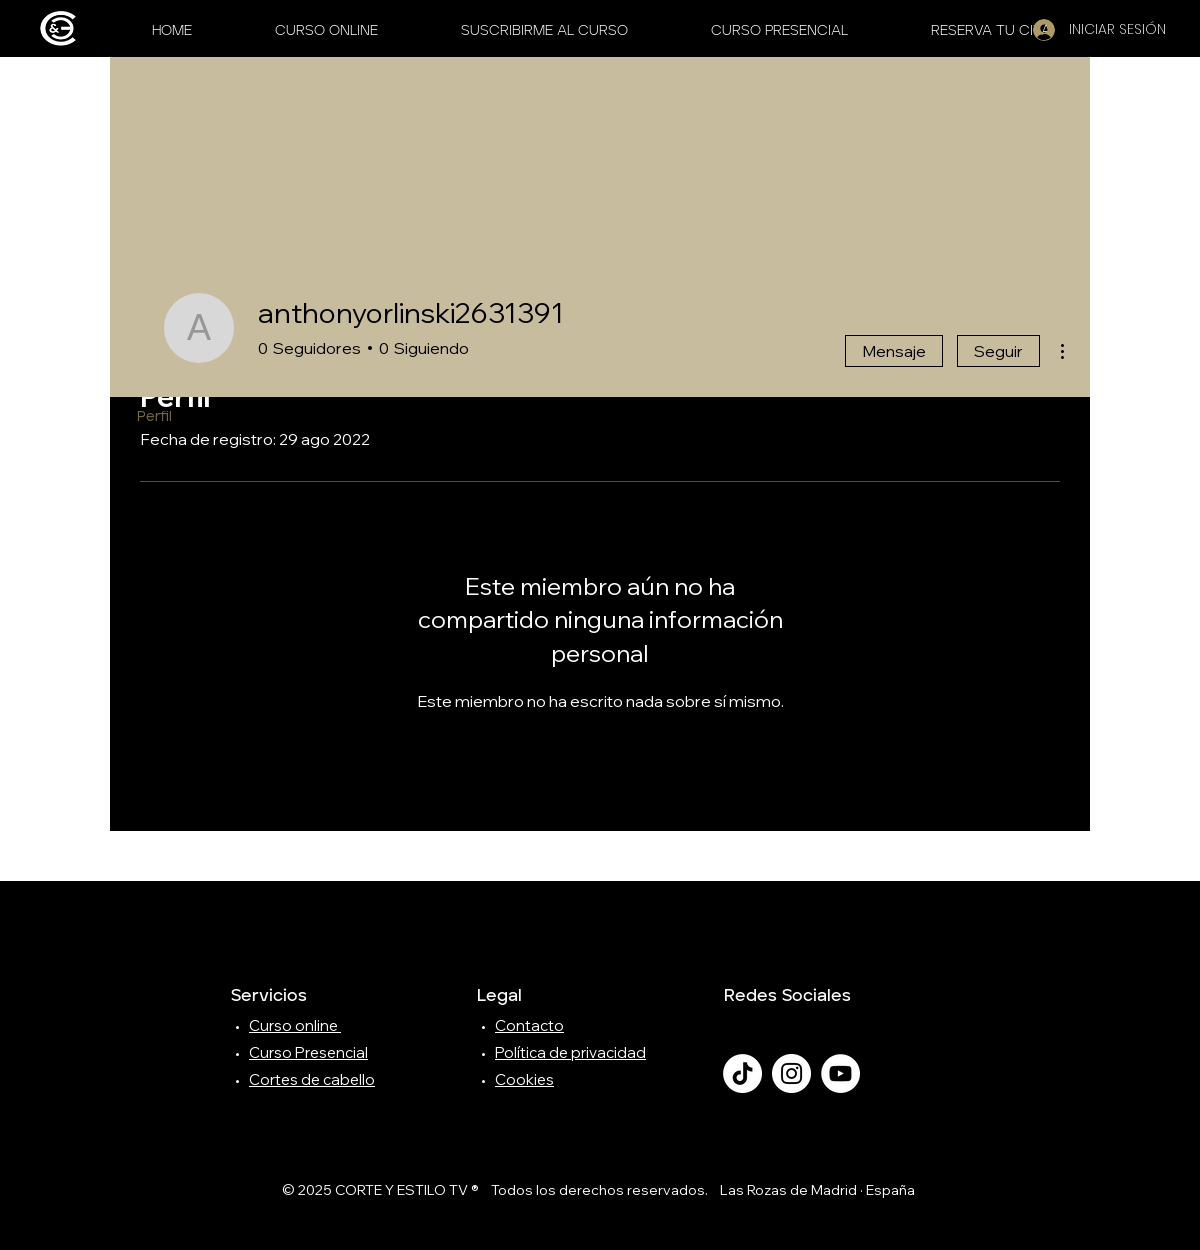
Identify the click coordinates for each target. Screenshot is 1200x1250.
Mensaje (894, 351)
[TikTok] (742, 1073)
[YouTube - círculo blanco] (840, 1073)
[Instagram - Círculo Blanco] (791, 1073)
